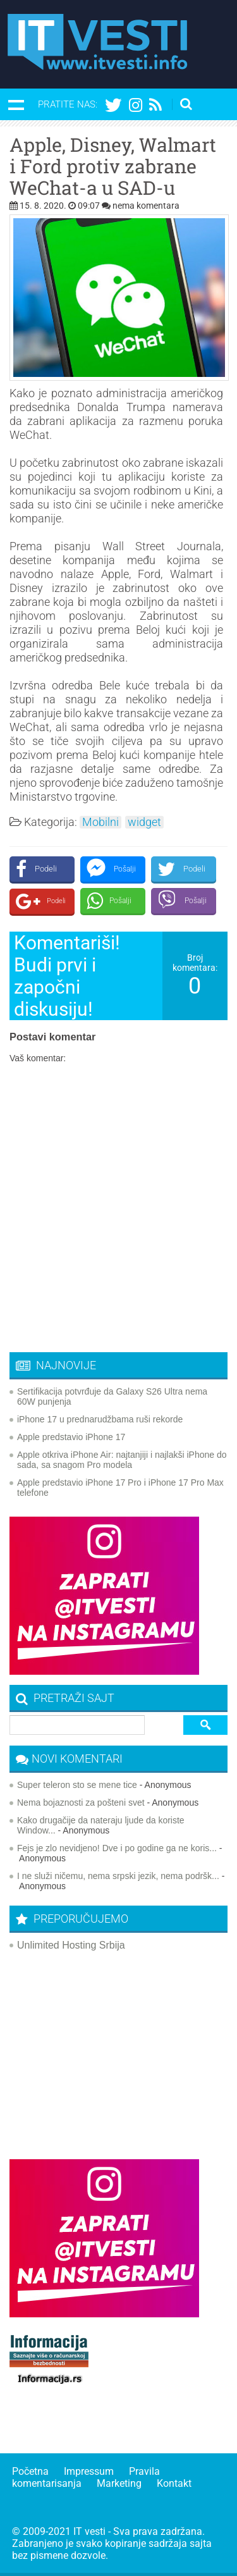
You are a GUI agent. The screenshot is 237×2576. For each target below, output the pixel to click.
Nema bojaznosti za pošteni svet (81, 1802)
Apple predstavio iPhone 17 (71, 1437)
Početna (30, 2471)
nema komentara (145, 205)
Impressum (89, 2471)
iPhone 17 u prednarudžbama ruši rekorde (100, 1419)
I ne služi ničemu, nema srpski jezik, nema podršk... (118, 1876)
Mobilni (100, 822)
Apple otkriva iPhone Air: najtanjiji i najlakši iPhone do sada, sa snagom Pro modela (122, 1460)
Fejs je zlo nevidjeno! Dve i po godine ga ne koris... (117, 1848)
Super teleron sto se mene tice (77, 1785)
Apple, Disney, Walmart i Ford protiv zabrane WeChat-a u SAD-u (112, 166)
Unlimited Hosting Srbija (71, 1945)
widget (144, 822)
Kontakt (174, 2483)
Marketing (119, 2483)
